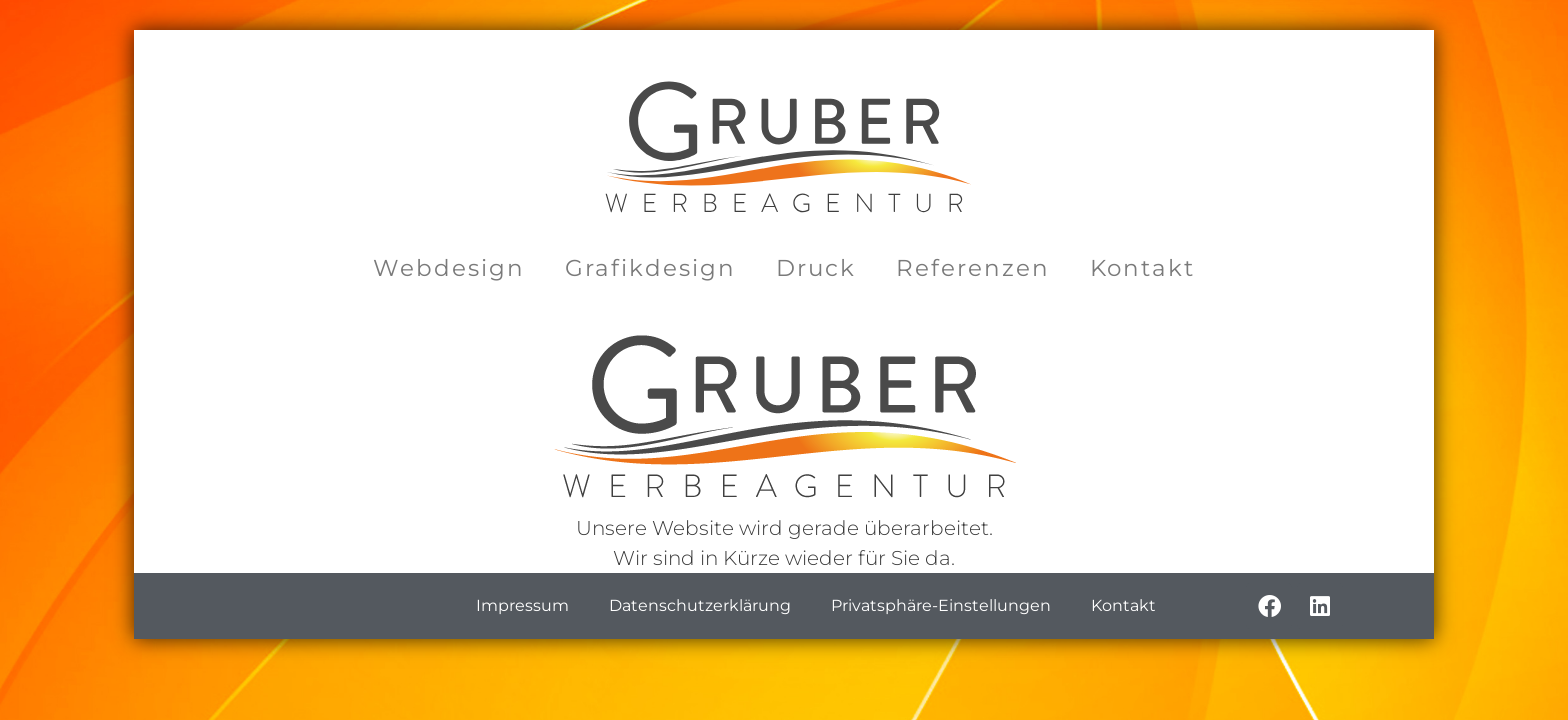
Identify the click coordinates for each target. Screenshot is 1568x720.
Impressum (522, 605)
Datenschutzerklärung (700, 605)
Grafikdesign (650, 268)
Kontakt (1142, 268)
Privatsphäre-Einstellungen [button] (941, 605)
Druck (816, 268)
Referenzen (973, 268)
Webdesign (449, 268)
